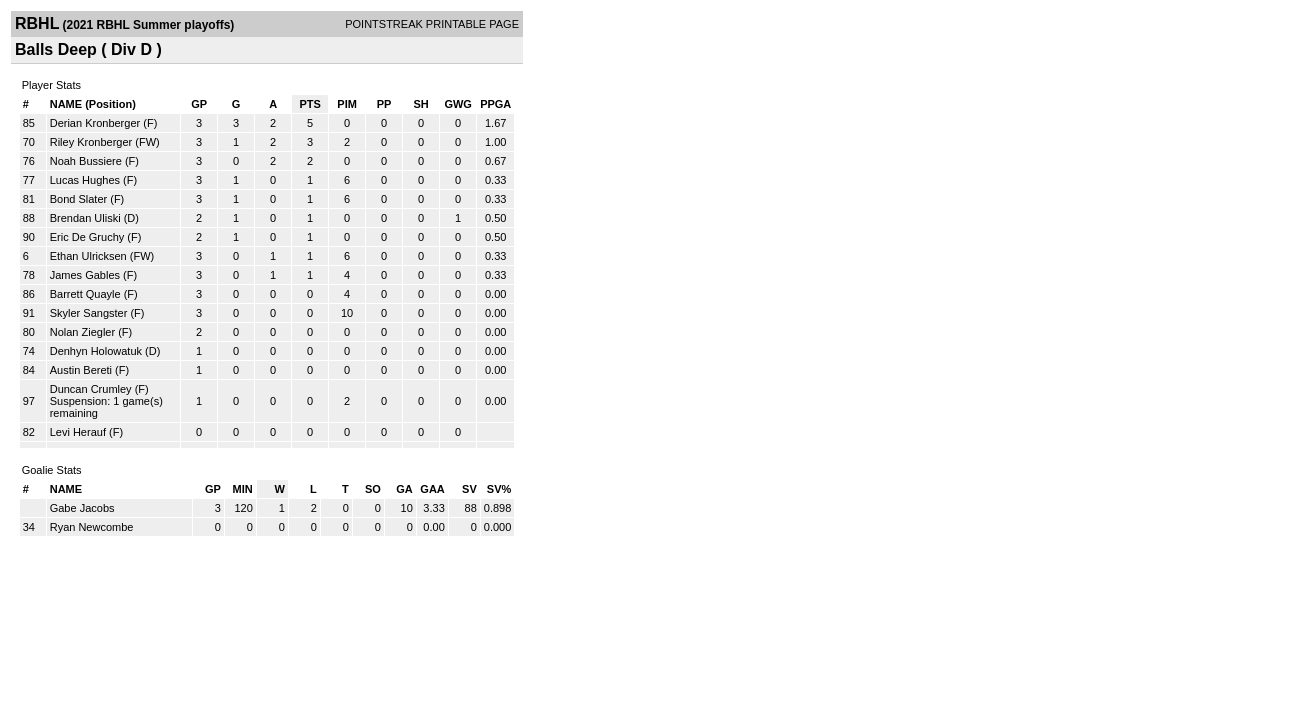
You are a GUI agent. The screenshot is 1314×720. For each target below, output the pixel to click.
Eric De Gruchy (87, 237)
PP (384, 104)
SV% (499, 489)
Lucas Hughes (85, 180)
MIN (243, 489)
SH (420, 104)
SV (469, 489)
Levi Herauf (78, 432)
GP (199, 104)
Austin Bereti (81, 370)
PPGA (495, 104)
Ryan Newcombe (92, 527)
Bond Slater (78, 199)
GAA (432, 489)
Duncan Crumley (91, 389)
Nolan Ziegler (82, 332)
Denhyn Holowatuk (96, 351)
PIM (347, 104)
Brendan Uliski (85, 218)
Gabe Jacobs (82, 508)
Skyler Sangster (89, 313)
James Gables (85, 275)
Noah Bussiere (86, 161)
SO (373, 489)
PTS (309, 104)
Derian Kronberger (95, 123)
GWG (458, 104)
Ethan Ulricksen (88, 256)
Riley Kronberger (91, 142)
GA (404, 489)
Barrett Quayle (85, 294)
